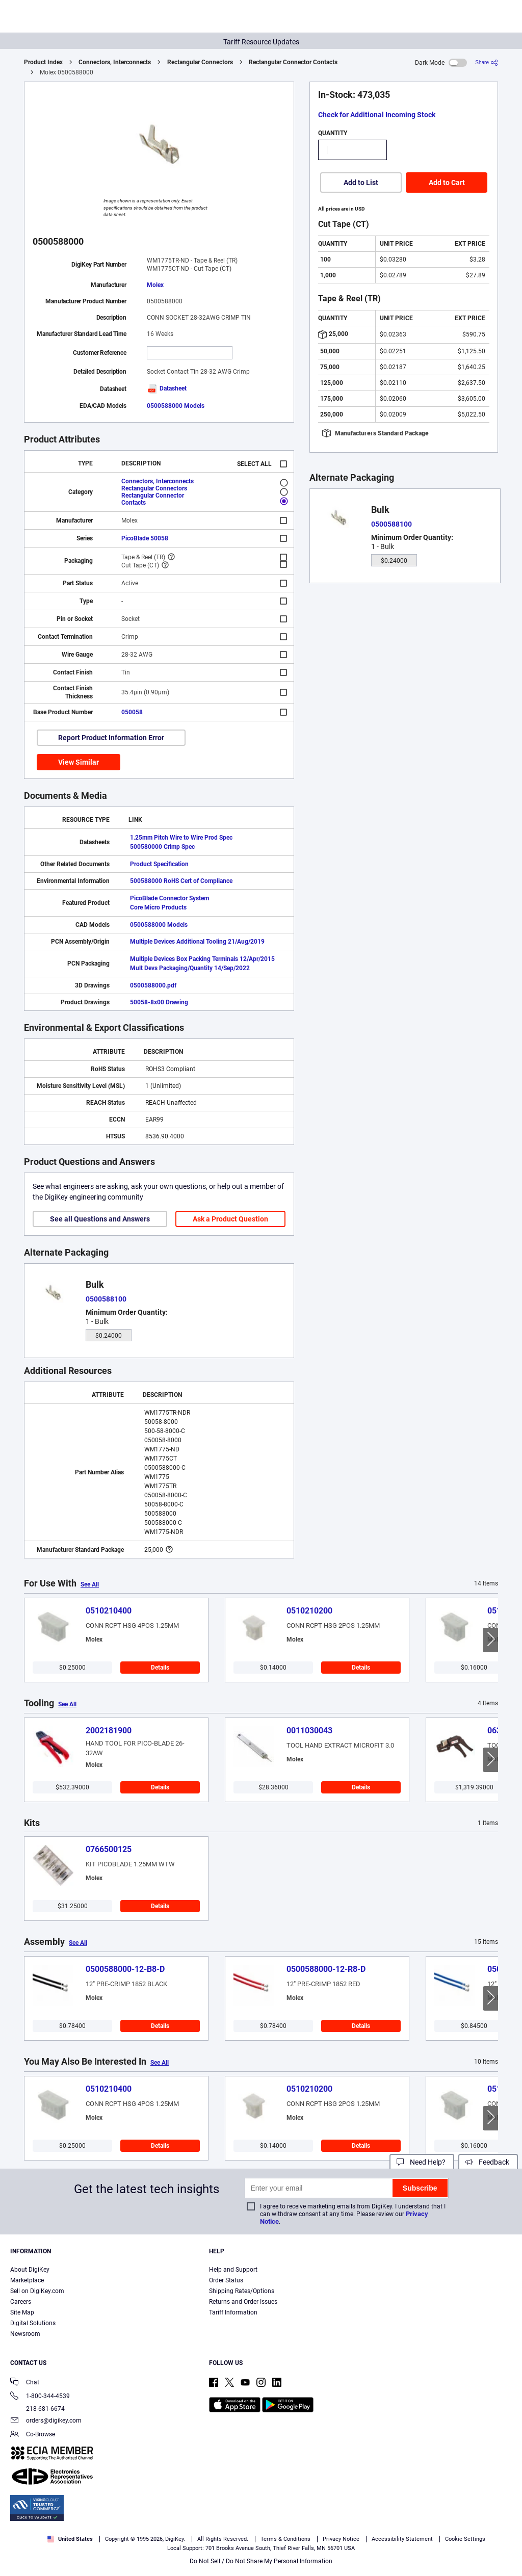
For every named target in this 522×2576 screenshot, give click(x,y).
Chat (24, 2383)
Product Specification (159, 864)
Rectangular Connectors (200, 62)
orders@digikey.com (46, 2421)
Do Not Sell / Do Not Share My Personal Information (261, 2561)
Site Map (22, 2312)
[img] (58, 18)
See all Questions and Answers (100, 1219)
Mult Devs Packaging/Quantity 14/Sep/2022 (190, 968)
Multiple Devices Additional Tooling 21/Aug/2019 (197, 941)
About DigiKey (29, 2269)
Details (160, 1667)
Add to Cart (447, 182)
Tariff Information (233, 2312)
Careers (20, 2301)
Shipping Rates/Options (241, 2291)
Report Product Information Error (111, 738)
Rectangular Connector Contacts (293, 62)
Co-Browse (32, 2435)
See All (90, 1584)
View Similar (78, 762)
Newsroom (25, 2333)
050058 (132, 712)
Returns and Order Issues (243, 2301)
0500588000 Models (175, 405)
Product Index (43, 62)
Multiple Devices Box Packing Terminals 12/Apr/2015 (202, 958)
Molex (155, 285)
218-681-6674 (37, 2408)
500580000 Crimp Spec (162, 846)
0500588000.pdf (153, 985)
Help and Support (233, 2269)
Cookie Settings (465, 2539)
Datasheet (167, 388)
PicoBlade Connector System (169, 898)
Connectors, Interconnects (115, 62)
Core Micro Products (158, 907)
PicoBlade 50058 (144, 538)
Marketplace (27, 2280)
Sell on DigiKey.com (37, 2291)
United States (70, 2539)
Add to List (361, 182)
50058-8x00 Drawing (159, 1002)
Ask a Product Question (230, 1219)
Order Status (226, 2280)
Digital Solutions (33, 2323)
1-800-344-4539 (40, 2397)
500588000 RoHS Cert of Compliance (181, 880)
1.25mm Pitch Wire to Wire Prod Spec (181, 837)
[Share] (486, 62)
